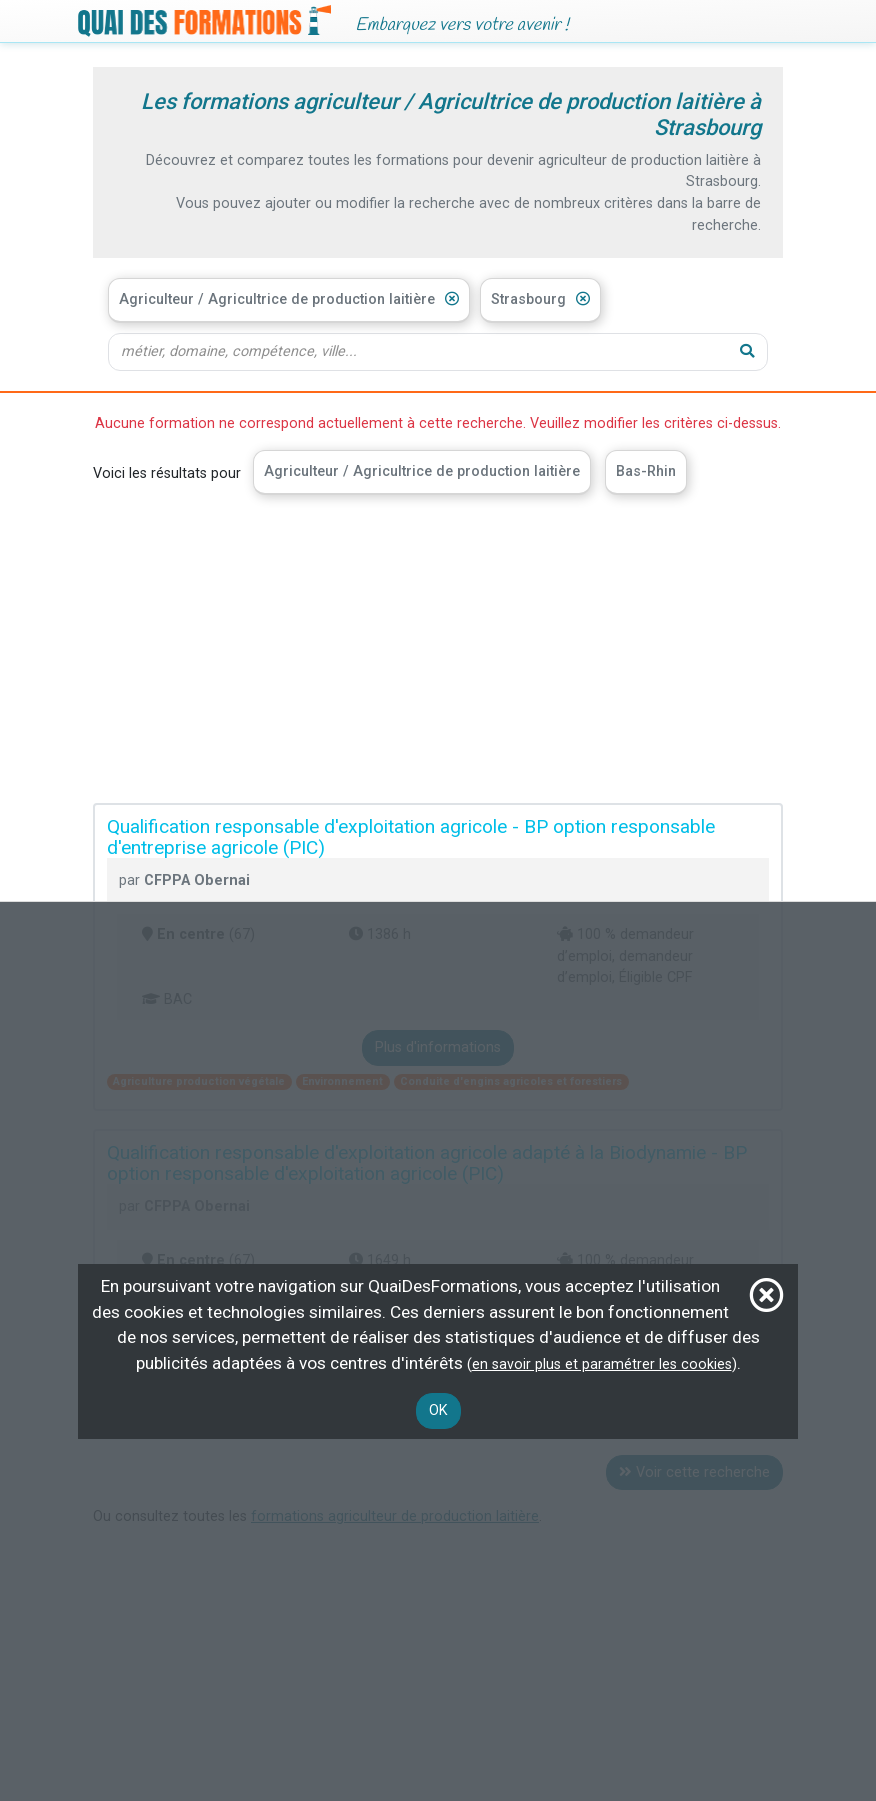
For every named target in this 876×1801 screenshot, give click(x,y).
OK (438, 1410)
